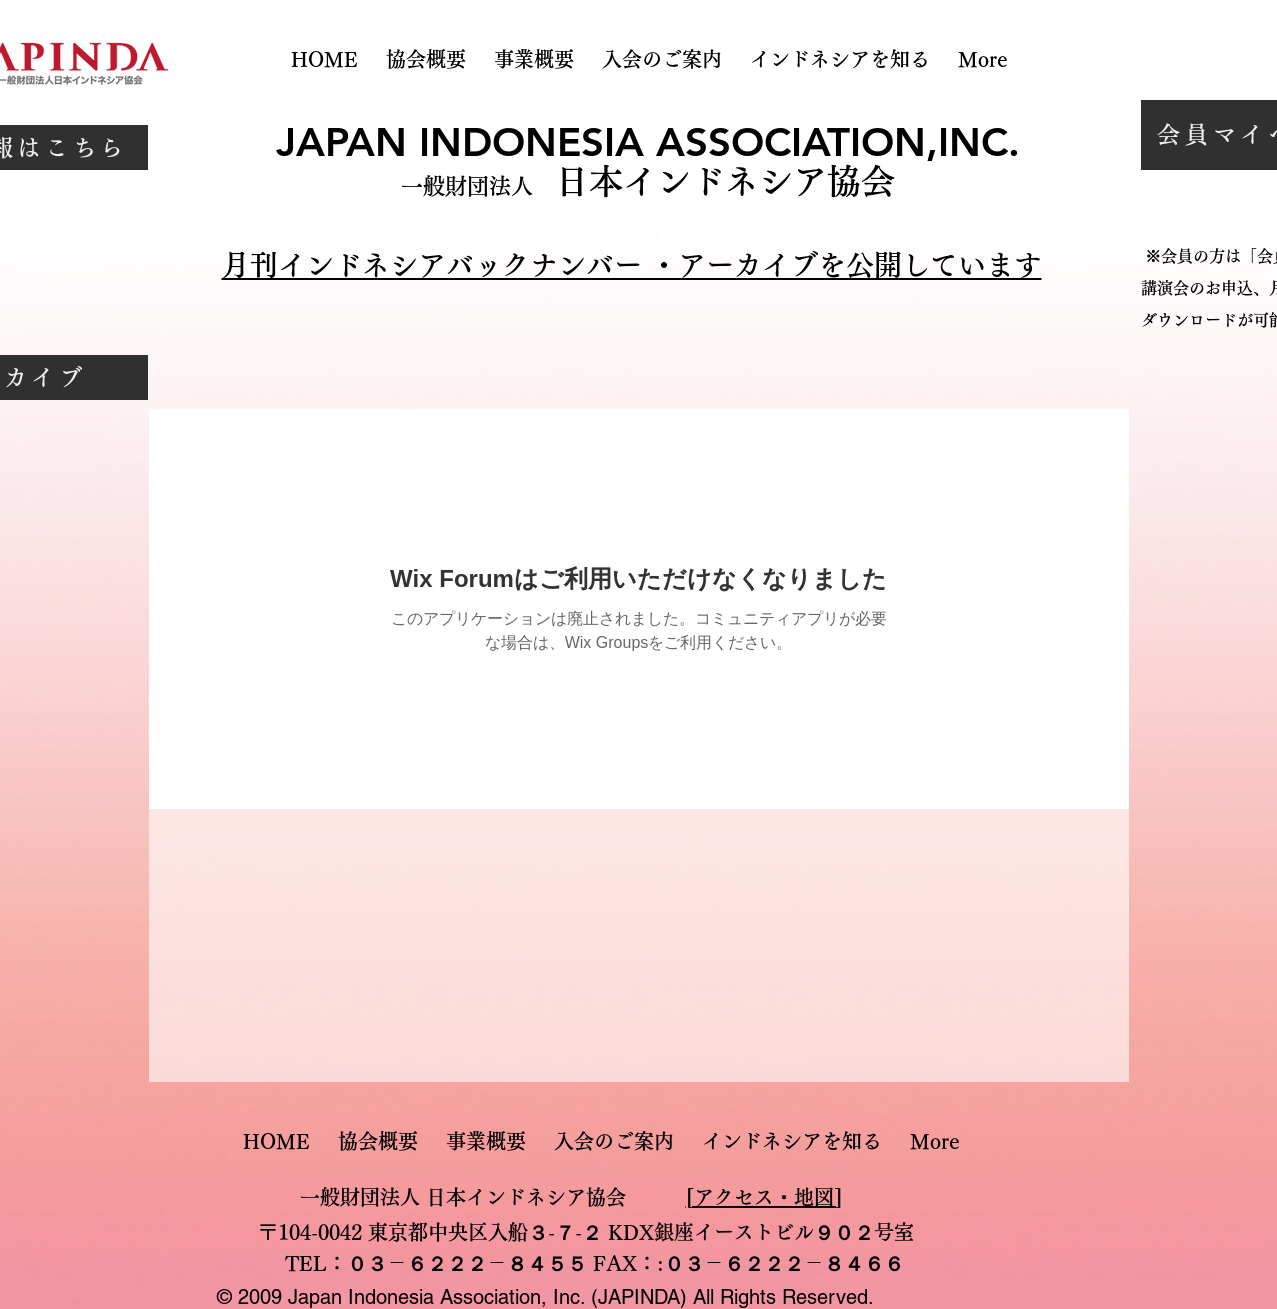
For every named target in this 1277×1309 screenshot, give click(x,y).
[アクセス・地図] (764, 1197)
